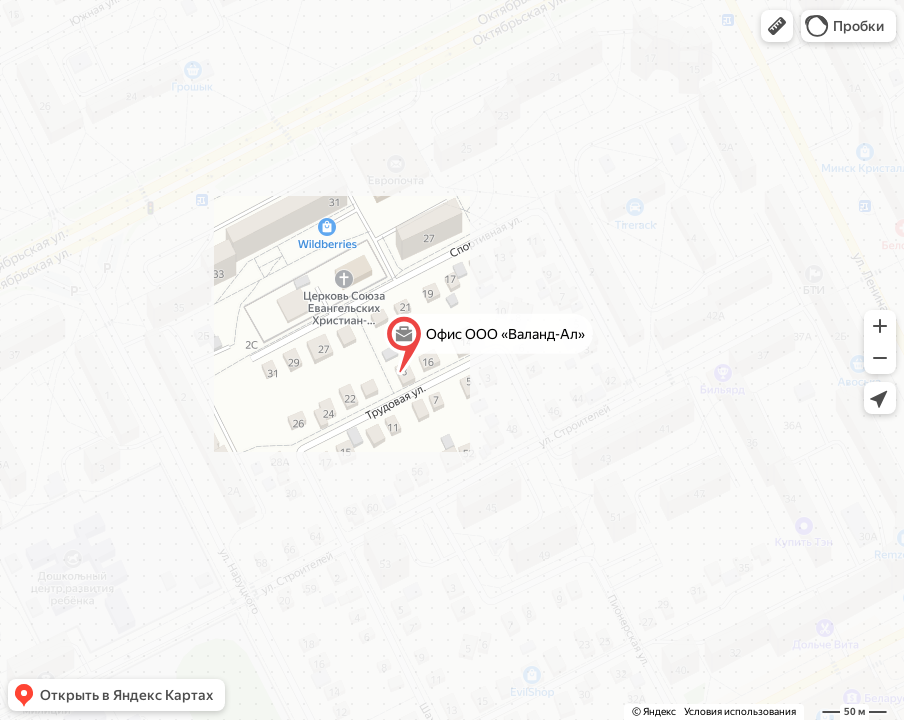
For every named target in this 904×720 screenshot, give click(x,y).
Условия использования (740, 711)
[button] (777, 26)
